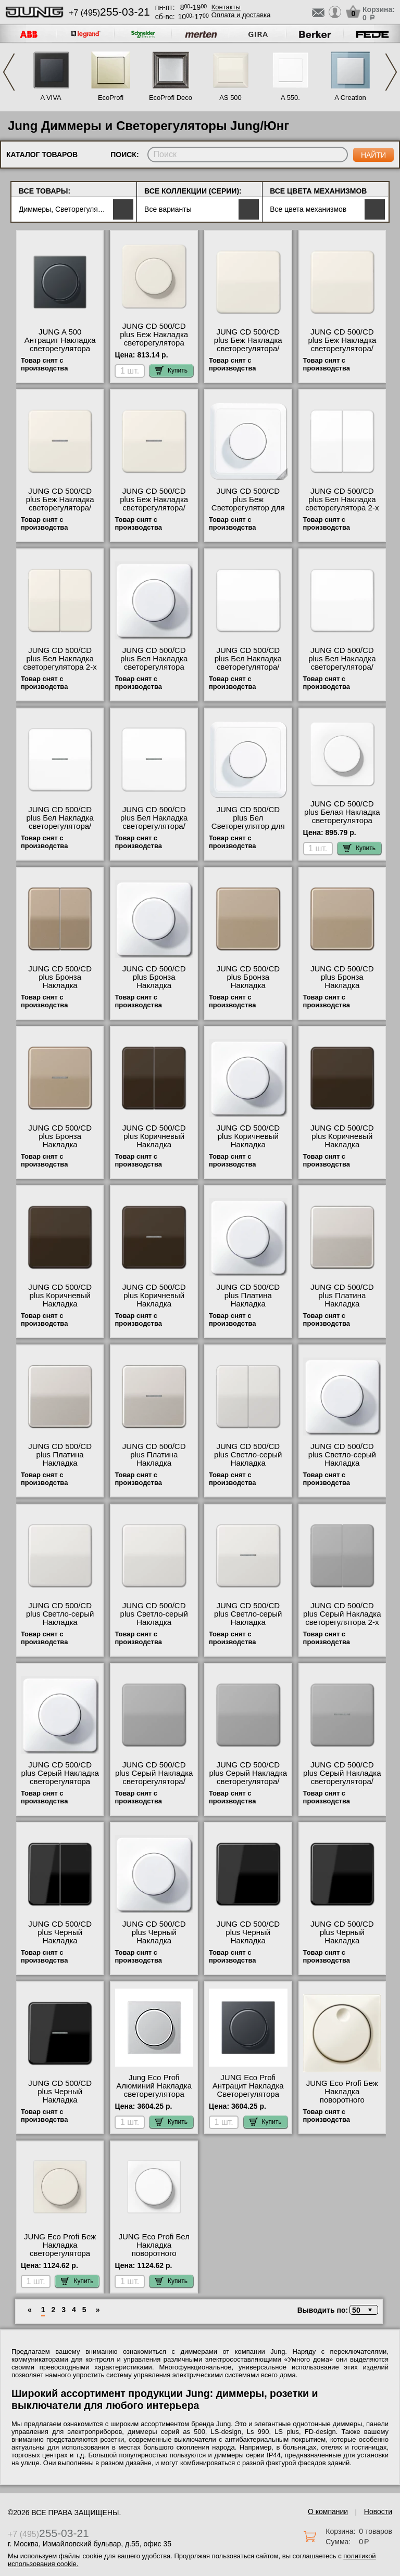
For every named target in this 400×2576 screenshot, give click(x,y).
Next (391, 72)
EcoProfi (110, 97)
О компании (328, 2511)
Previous (9, 72)
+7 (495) (109, 12)
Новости (378, 2511)
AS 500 (230, 97)
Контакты (226, 7)
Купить (171, 370)
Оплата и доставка (241, 15)
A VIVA (50, 97)
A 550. (290, 97)
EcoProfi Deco (170, 97)
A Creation (350, 97)
